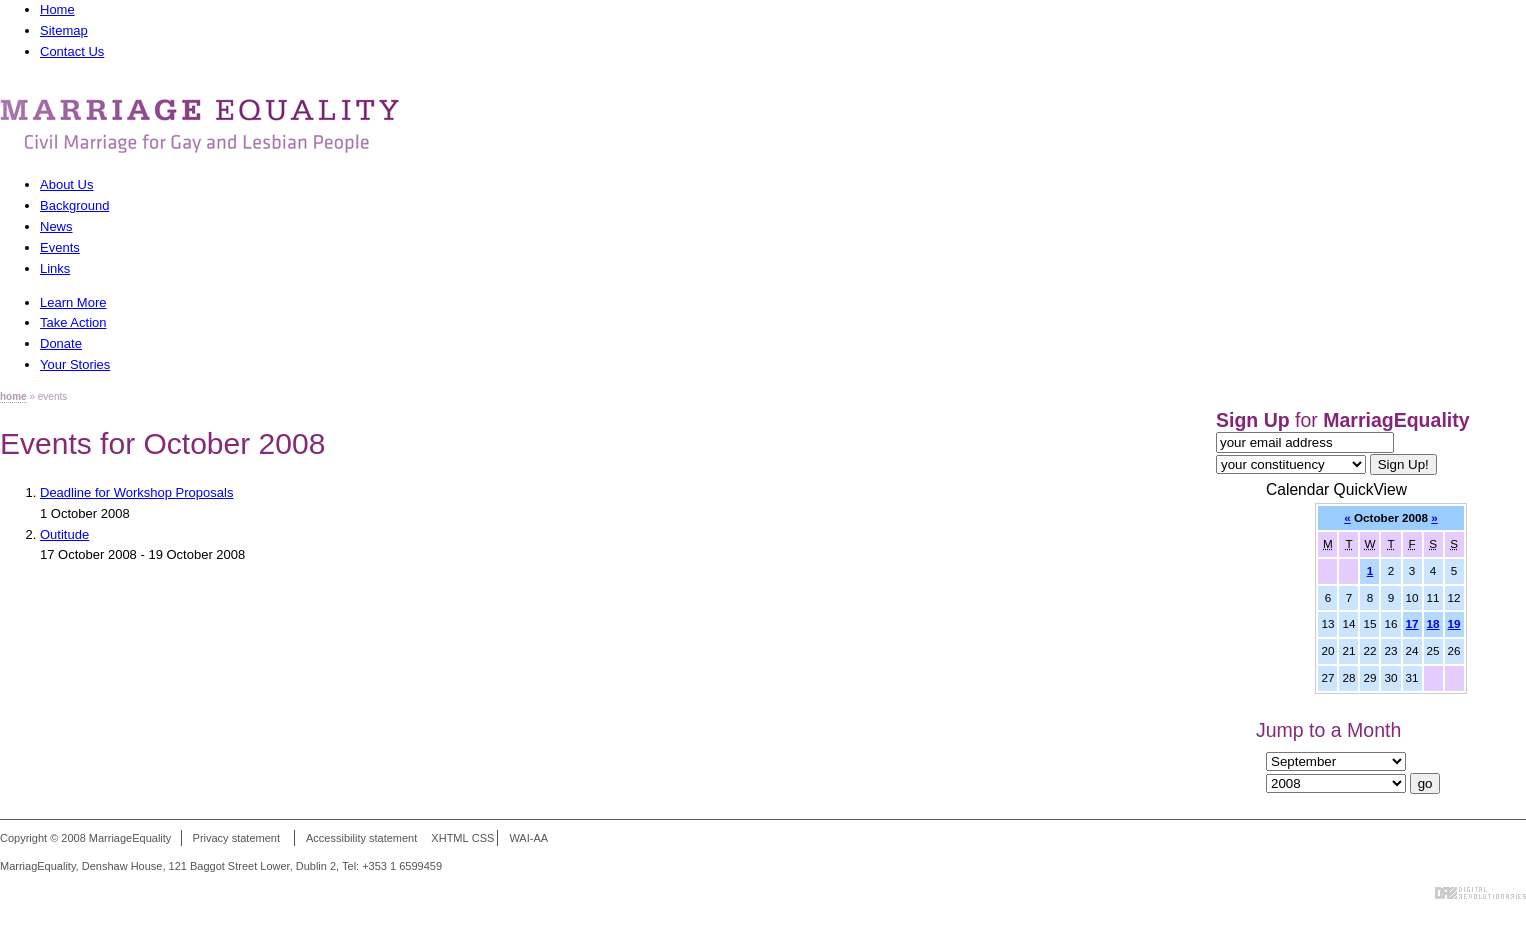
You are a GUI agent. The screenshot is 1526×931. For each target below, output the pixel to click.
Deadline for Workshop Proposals (136, 492)
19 (1454, 623)
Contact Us (72, 51)
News (56, 226)
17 (1412, 623)
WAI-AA (528, 838)
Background (74, 205)
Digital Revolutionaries (1480, 893)
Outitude (64, 534)
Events (60, 247)
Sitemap (64, 30)
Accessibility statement (361, 838)
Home (57, 9)
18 (1433, 623)
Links (55, 268)
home (13, 396)
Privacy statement (236, 838)
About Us (66, 184)
